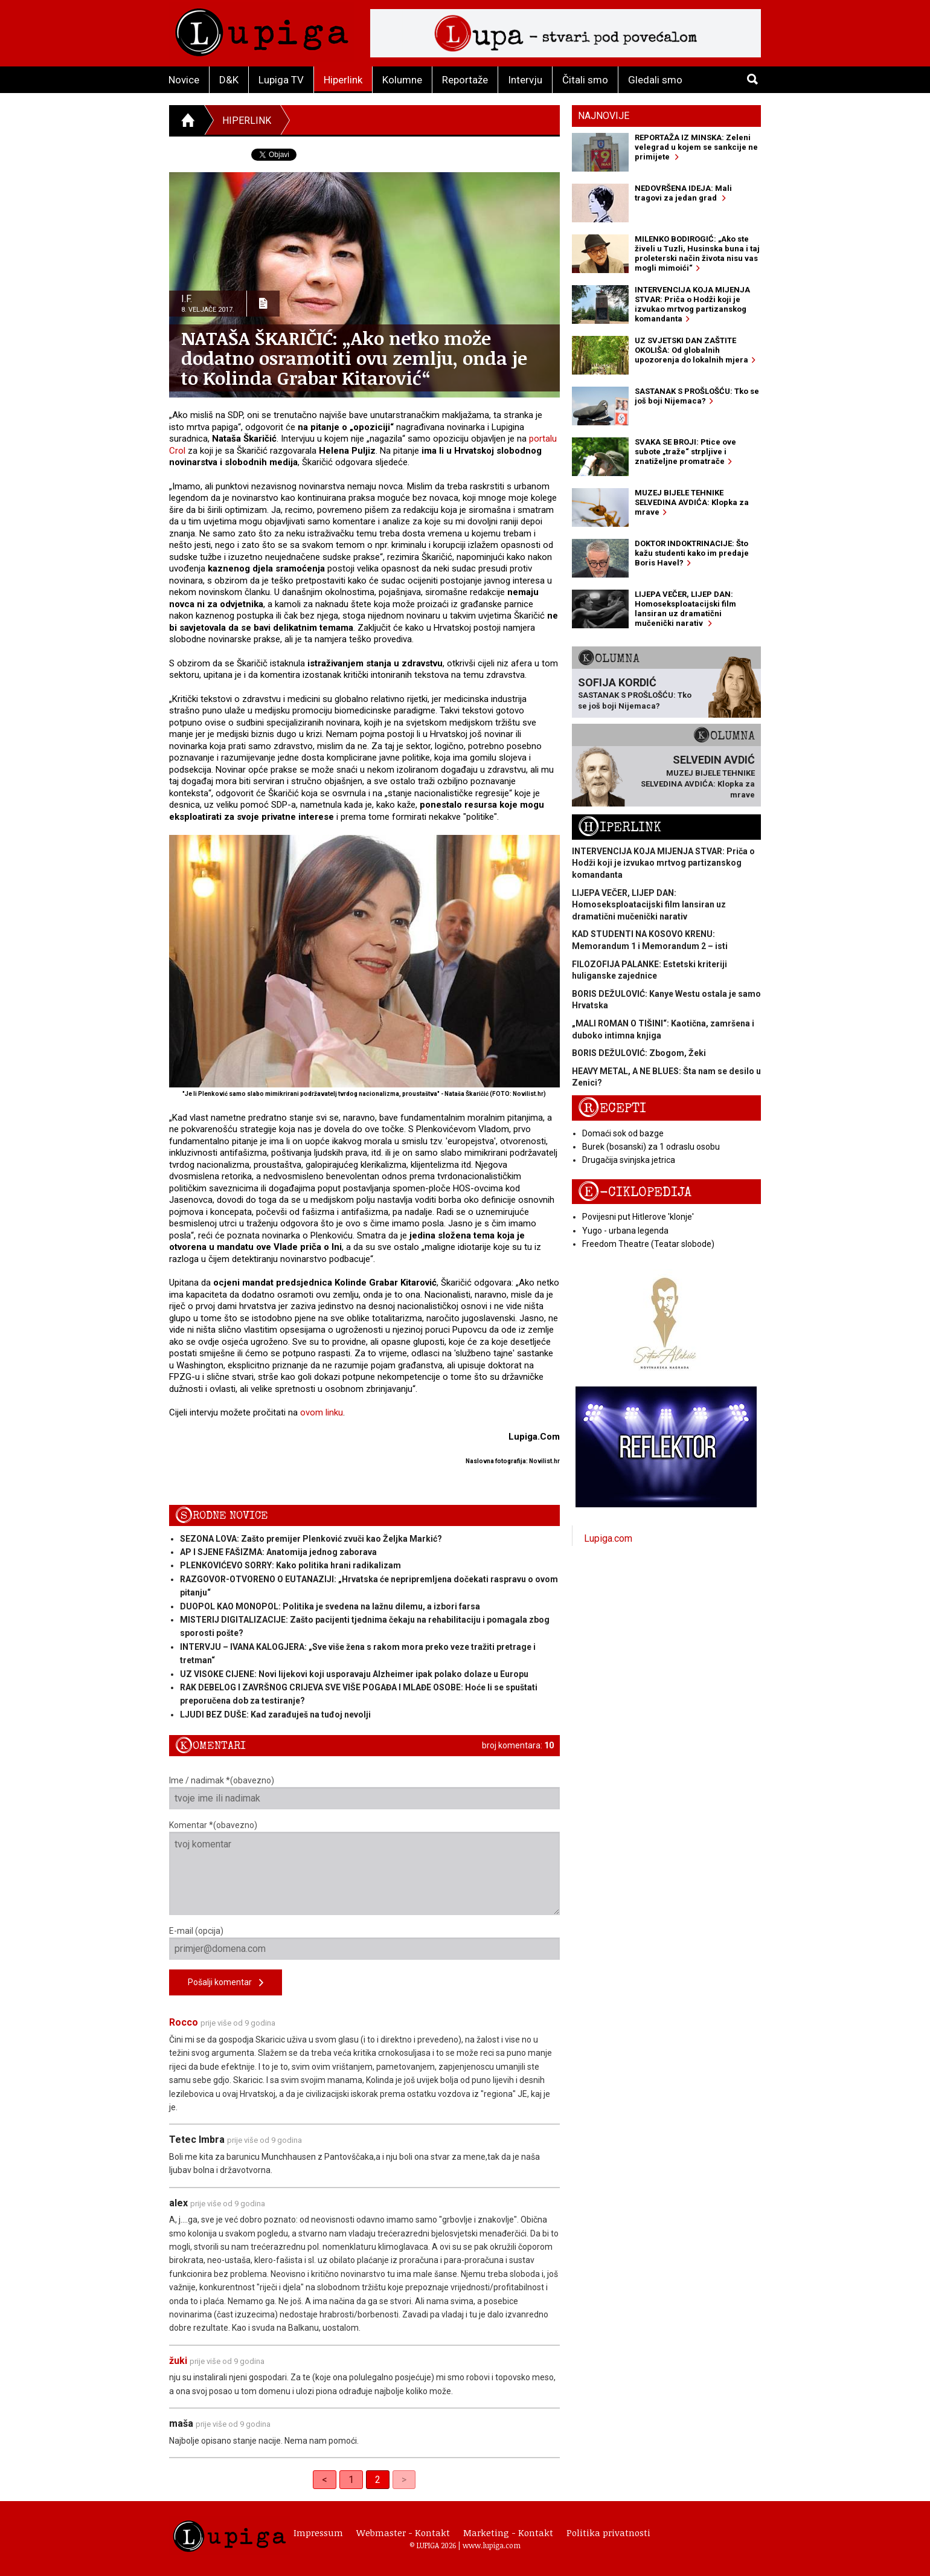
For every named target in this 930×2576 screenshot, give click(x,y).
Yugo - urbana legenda (625, 1230)
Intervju (525, 80)
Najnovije (603, 115)
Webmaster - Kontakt (403, 2532)
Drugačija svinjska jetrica (628, 1160)
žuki (178, 2360)
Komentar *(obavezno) (364, 1867)
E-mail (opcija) (364, 1943)
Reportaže (465, 80)
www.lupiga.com (492, 2545)
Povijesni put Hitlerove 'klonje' (638, 1217)
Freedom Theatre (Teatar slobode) (648, 1244)
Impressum (318, 2532)
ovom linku (321, 1412)
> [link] (404, 2479)
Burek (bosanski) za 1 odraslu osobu (651, 1146)
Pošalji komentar (225, 1983)
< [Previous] (324, 2479)
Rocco (183, 2022)
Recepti (612, 1108)
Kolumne (402, 80)
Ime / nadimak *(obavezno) (364, 1792)
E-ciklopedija (634, 1192)
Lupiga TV (281, 80)
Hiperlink (343, 80)
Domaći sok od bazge (623, 1133)
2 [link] (377, 2479)
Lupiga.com (608, 1538)
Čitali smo (585, 80)
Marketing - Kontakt (508, 2532)
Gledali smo (655, 80)
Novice (183, 80)
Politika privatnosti (608, 2532)
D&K (229, 80)
